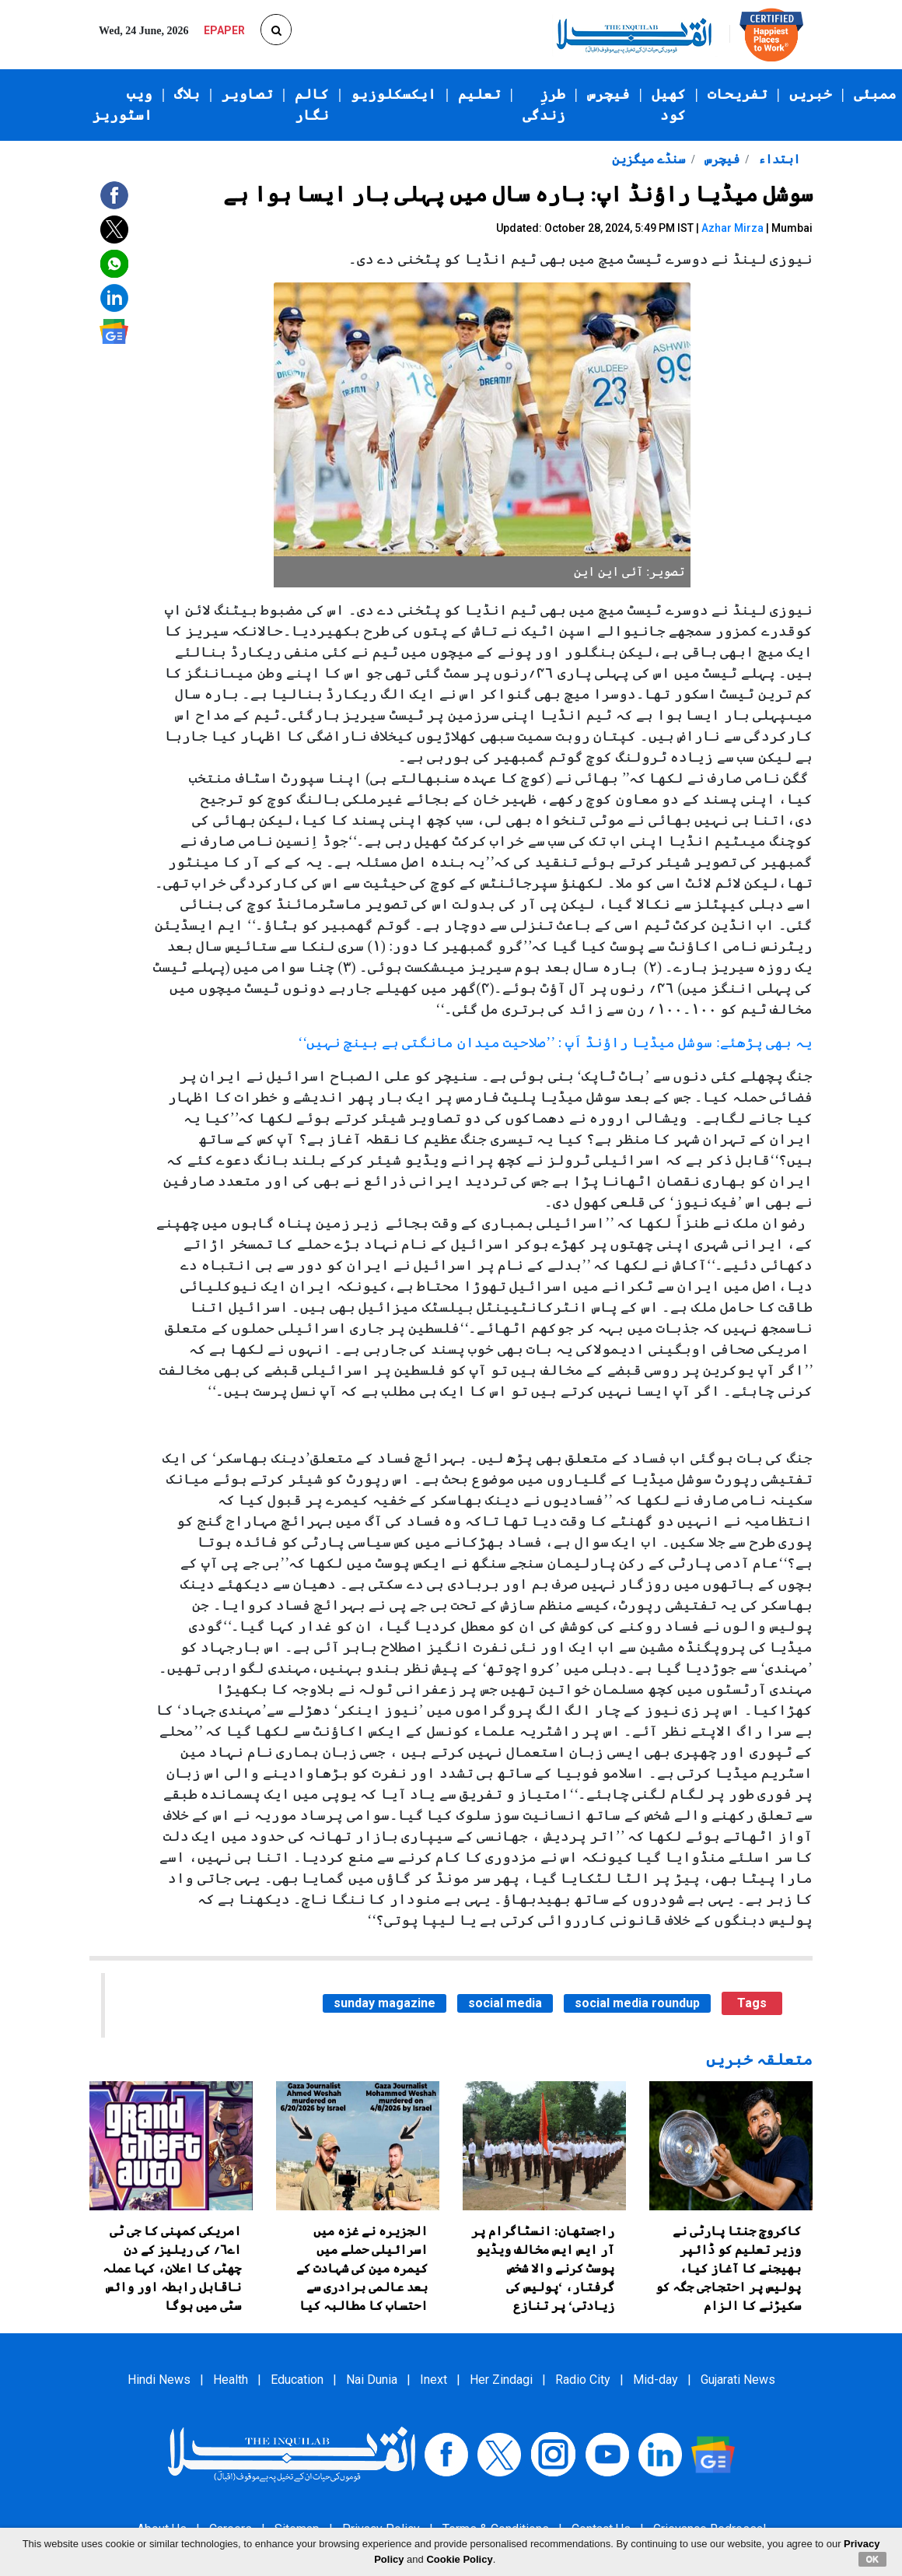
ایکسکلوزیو (393, 94)
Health (230, 2379)
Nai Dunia (371, 2379)
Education (297, 2379)
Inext (433, 2379)
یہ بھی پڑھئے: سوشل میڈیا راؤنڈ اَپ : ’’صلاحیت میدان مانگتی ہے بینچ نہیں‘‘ (555, 1042)
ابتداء (777, 159)
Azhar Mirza (732, 228)
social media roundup (637, 2003)
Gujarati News (738, 2379)
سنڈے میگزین (648, 159)
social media (505, 2003)
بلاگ (187, 94)
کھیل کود (669, 104)
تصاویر (247, 94)
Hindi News (159, 2379)
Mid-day (655, 2379)
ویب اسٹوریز (122, 104)
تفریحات (737, 94)
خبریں (810, 94)
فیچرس (608, 94)
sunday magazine (384, 2003)
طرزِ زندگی (544, 104)
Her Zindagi (501, 2379)
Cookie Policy (459, 2559)
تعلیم (479, 94)
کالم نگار (312, 104)
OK (872, 2559)
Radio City (582, 2379)
